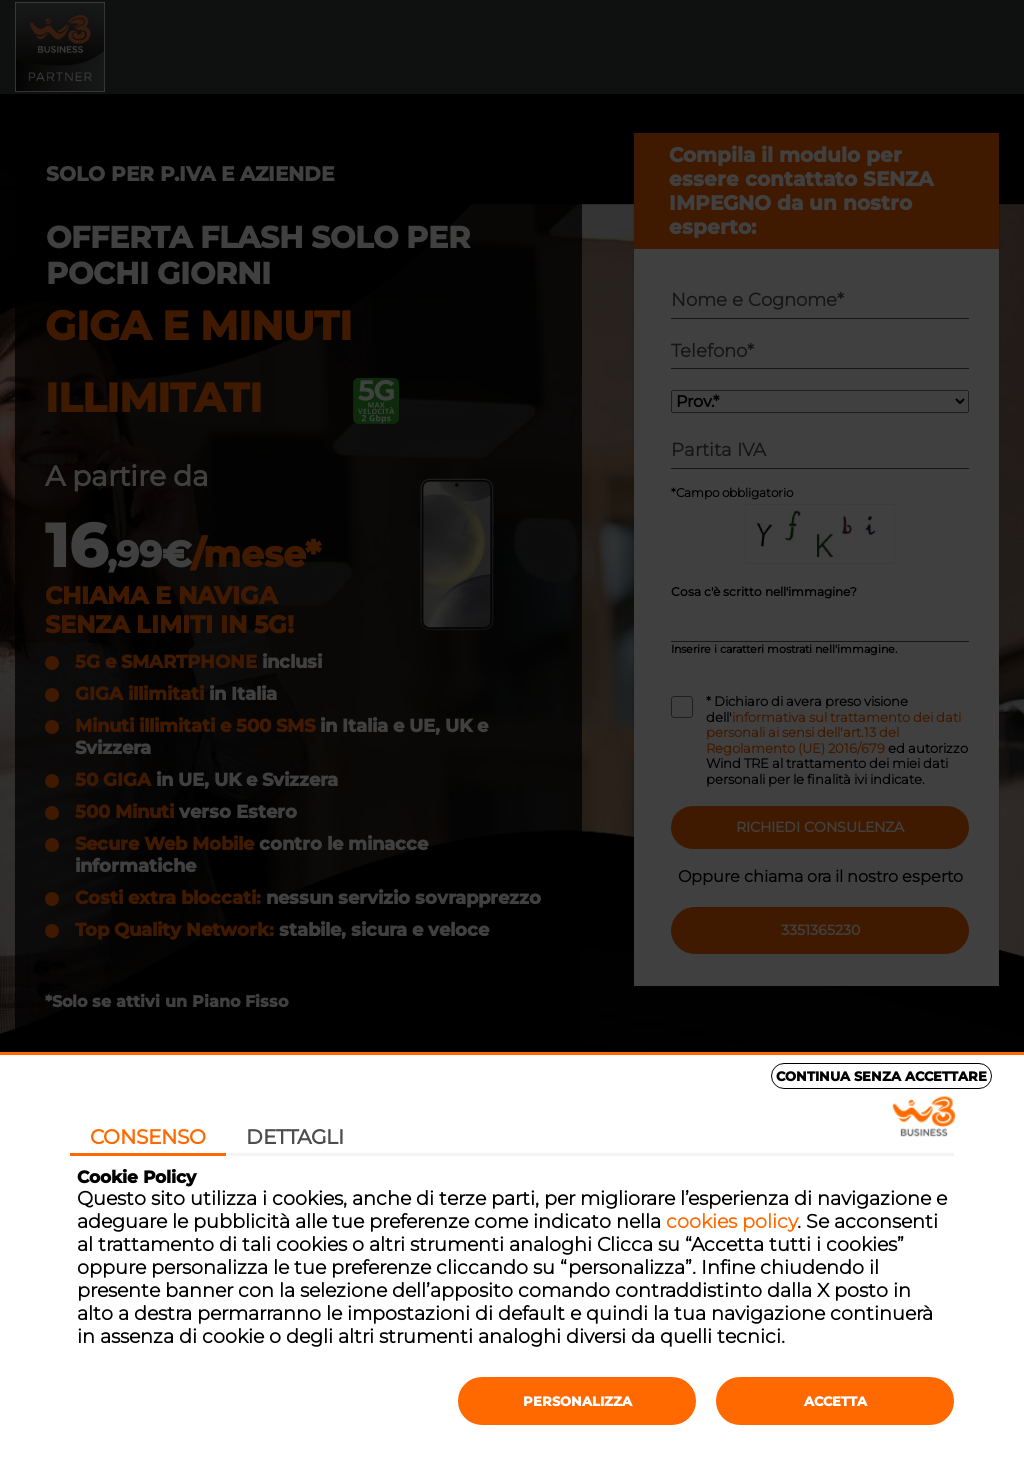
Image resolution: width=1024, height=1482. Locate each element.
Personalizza (577, 1401)
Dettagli (295, 1137)
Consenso (148, 1137)
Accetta (835, 1401)
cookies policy (731, 1221)
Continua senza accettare (881, 1076)
